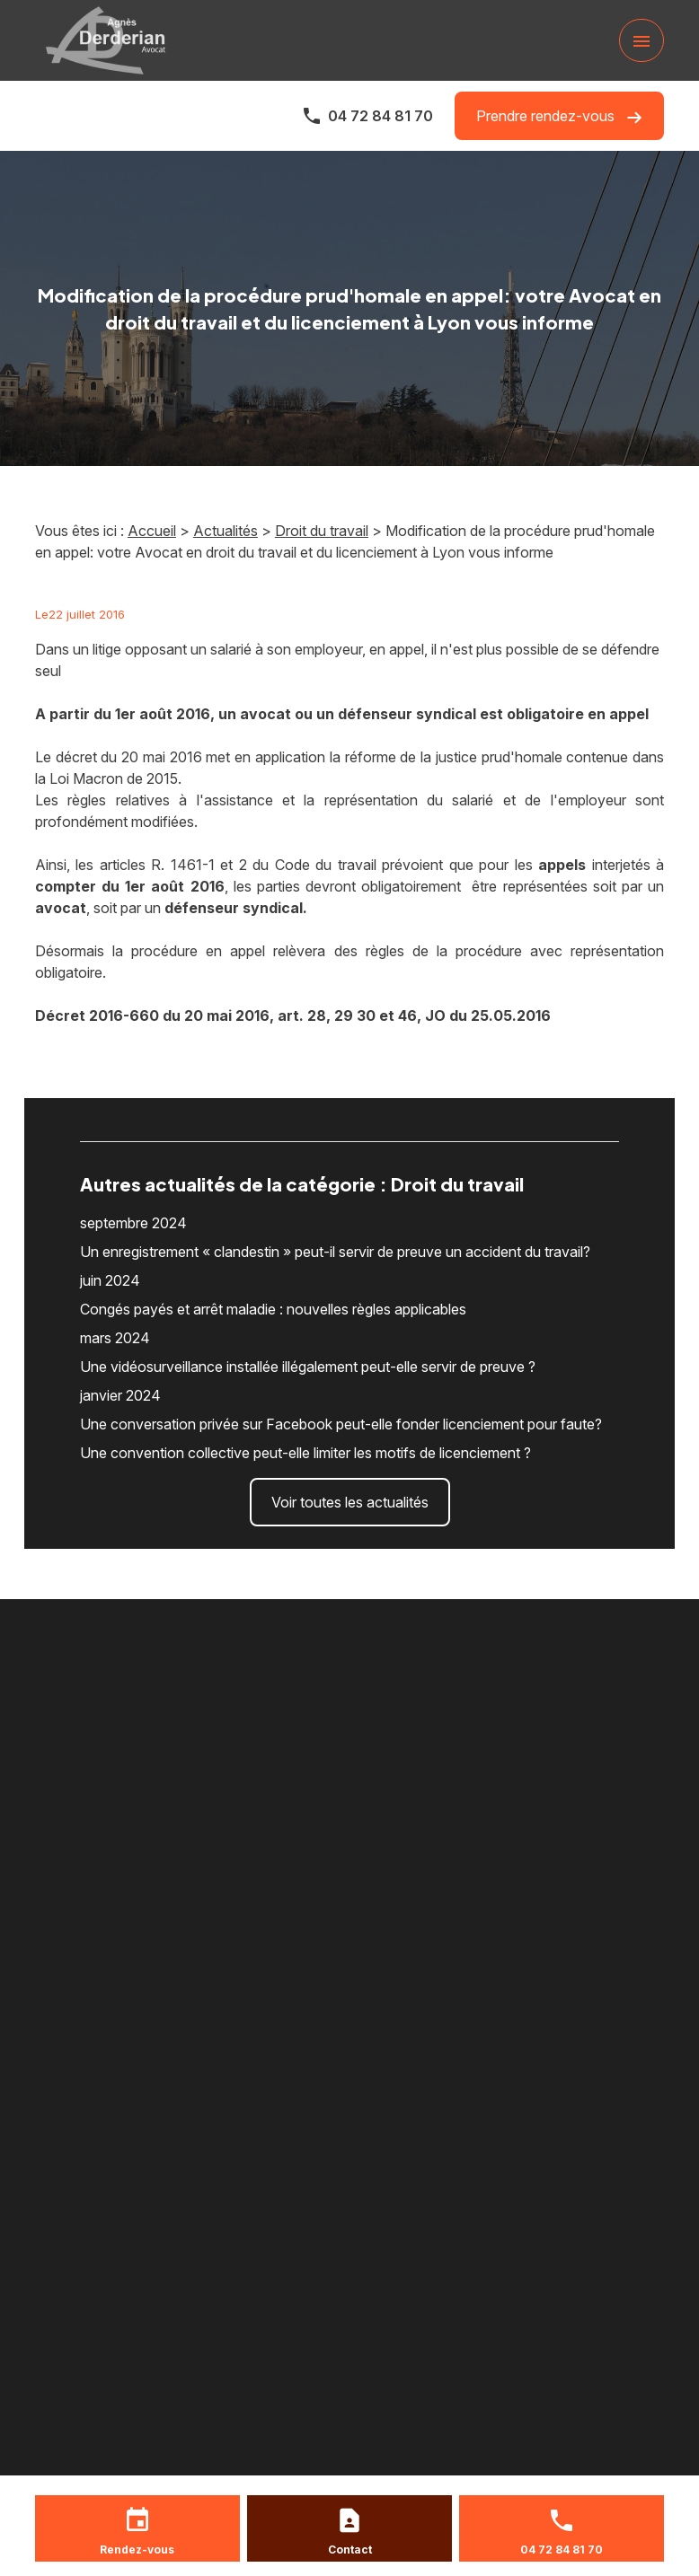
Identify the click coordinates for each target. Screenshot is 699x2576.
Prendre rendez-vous (559, 116)
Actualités (225, 531)
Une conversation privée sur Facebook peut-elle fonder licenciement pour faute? (341, 1424)
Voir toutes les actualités (350, 1502)
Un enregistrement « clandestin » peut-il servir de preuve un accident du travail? (335, 1252)
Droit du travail (321, 531)
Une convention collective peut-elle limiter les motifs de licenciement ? (305, 1453)
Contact (350, 2549)
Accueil (152, 531)
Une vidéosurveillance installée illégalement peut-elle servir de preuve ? (307, 1367)
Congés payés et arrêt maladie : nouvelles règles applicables (273, 1309)
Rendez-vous (137, 2549)
